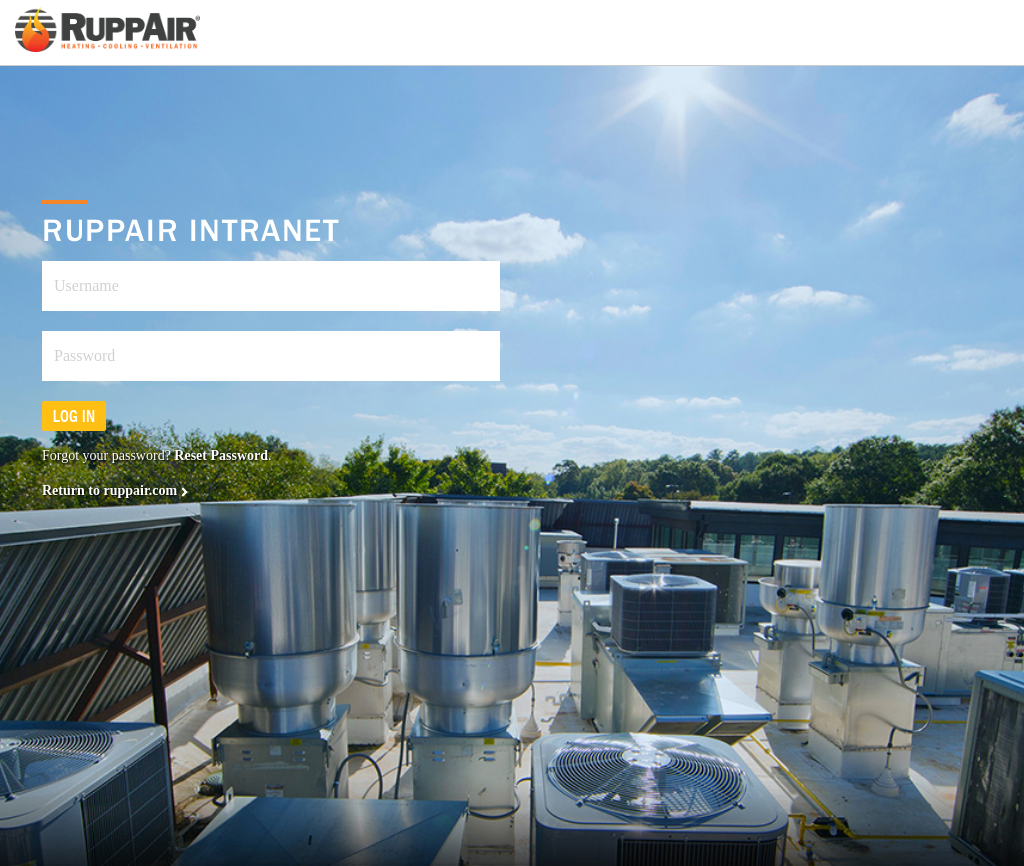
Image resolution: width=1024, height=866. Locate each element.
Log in (74, 416)
